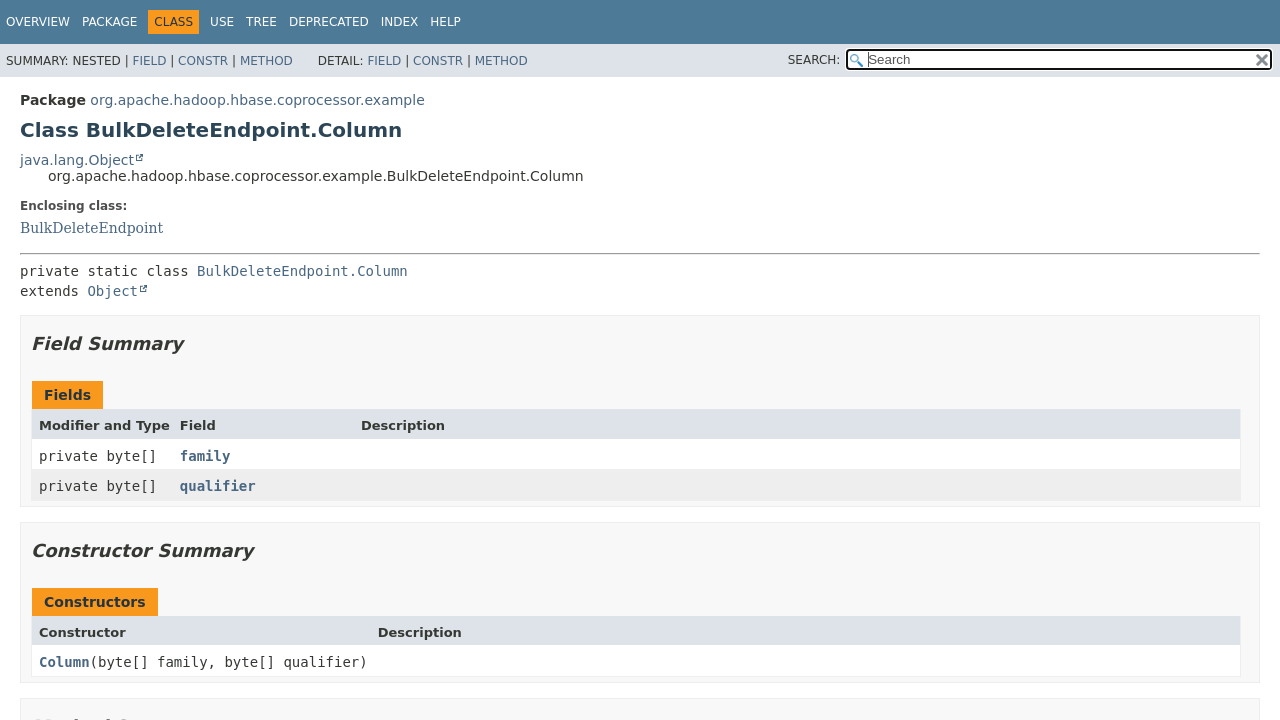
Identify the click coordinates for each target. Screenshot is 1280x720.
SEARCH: (814, 60)
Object (112, 291)
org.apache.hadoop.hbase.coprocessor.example (257, 100)
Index (400, 22)
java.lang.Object (77, 160)
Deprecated (329, 22)
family (205, 456)
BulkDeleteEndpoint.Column (302, 271)
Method (266, 61)
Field (149, 61)
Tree (261, 22)
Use (222, 22)
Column (64, 662)
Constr (203, 61)
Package (109, 22)
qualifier (218, 486)
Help (445, 22)
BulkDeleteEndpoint (91, 228)
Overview (38, 22)
